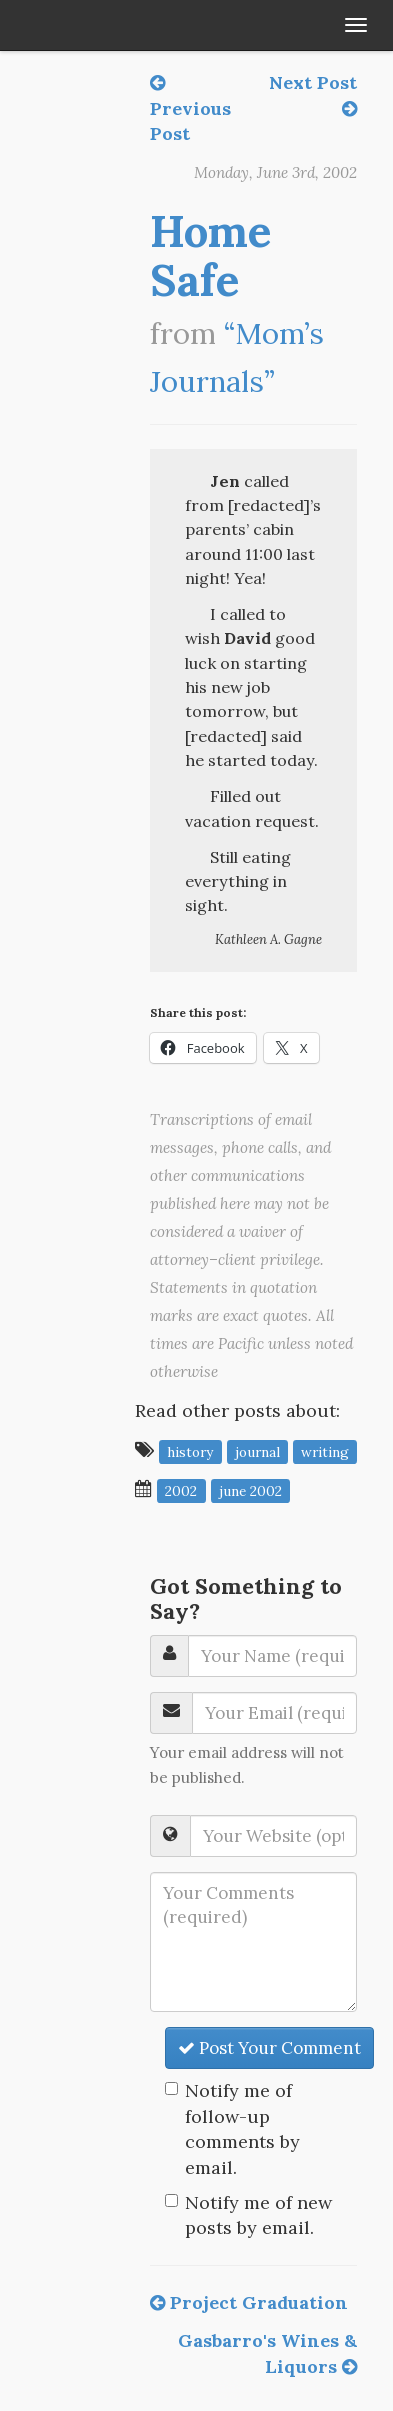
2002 (181, 1490)
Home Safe (210, 255)
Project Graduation (249, 2302)
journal (257, 1451)
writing (325, 1451)
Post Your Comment (269, 2048)
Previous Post (190, 109)
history (190, 1451)
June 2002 (250, 1490)
